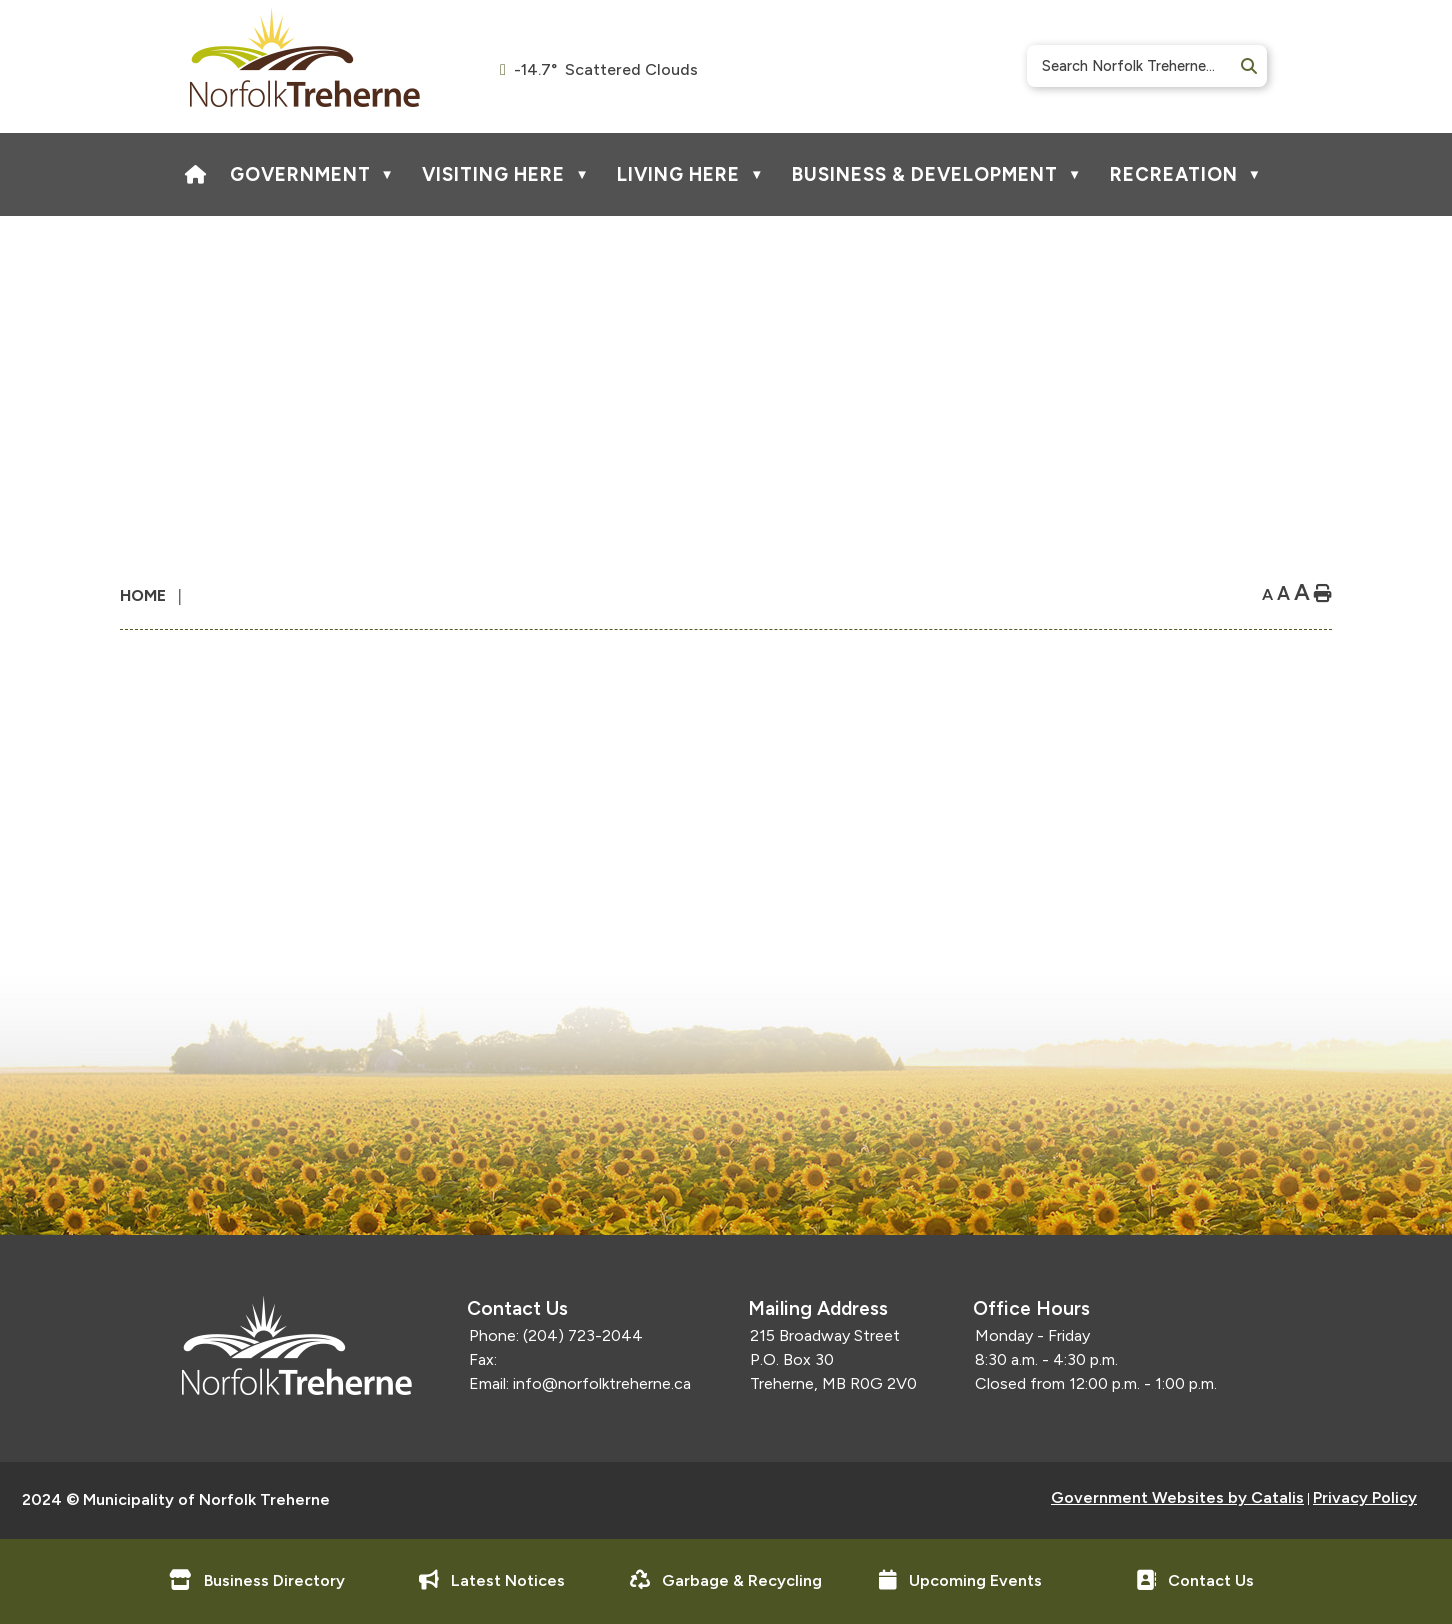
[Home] (196, 174)
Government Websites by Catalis (1177, 1497)
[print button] (1323, 594)
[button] (1247, 67)
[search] (1140, 66)
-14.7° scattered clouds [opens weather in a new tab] (606, 69)
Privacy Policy (1365, 1497)
